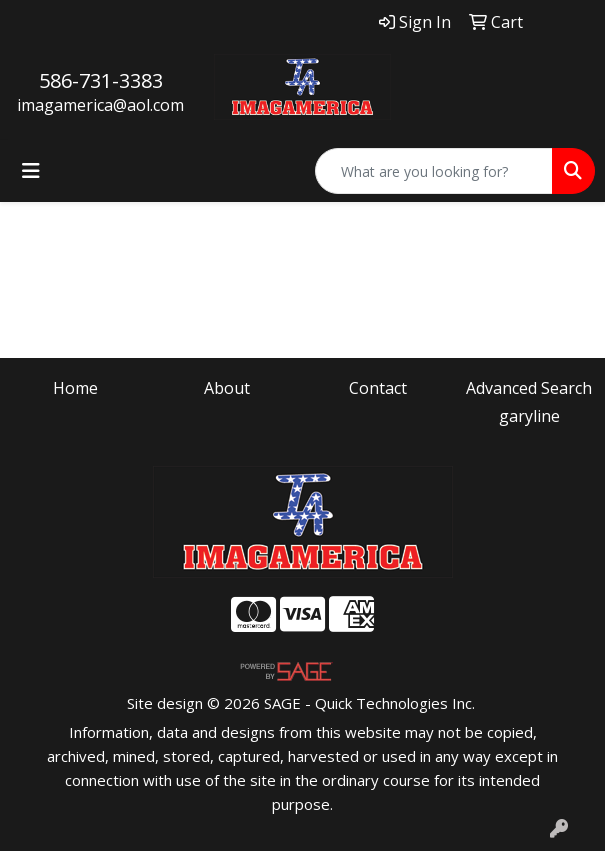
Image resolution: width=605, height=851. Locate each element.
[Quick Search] (434, 171)
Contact (378, 388)
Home (75, 388)
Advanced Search (529, 388)
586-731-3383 (101, 80)
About (227, 388)
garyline (529, 416)
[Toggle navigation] (31, 171)
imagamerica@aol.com (100, 105)
